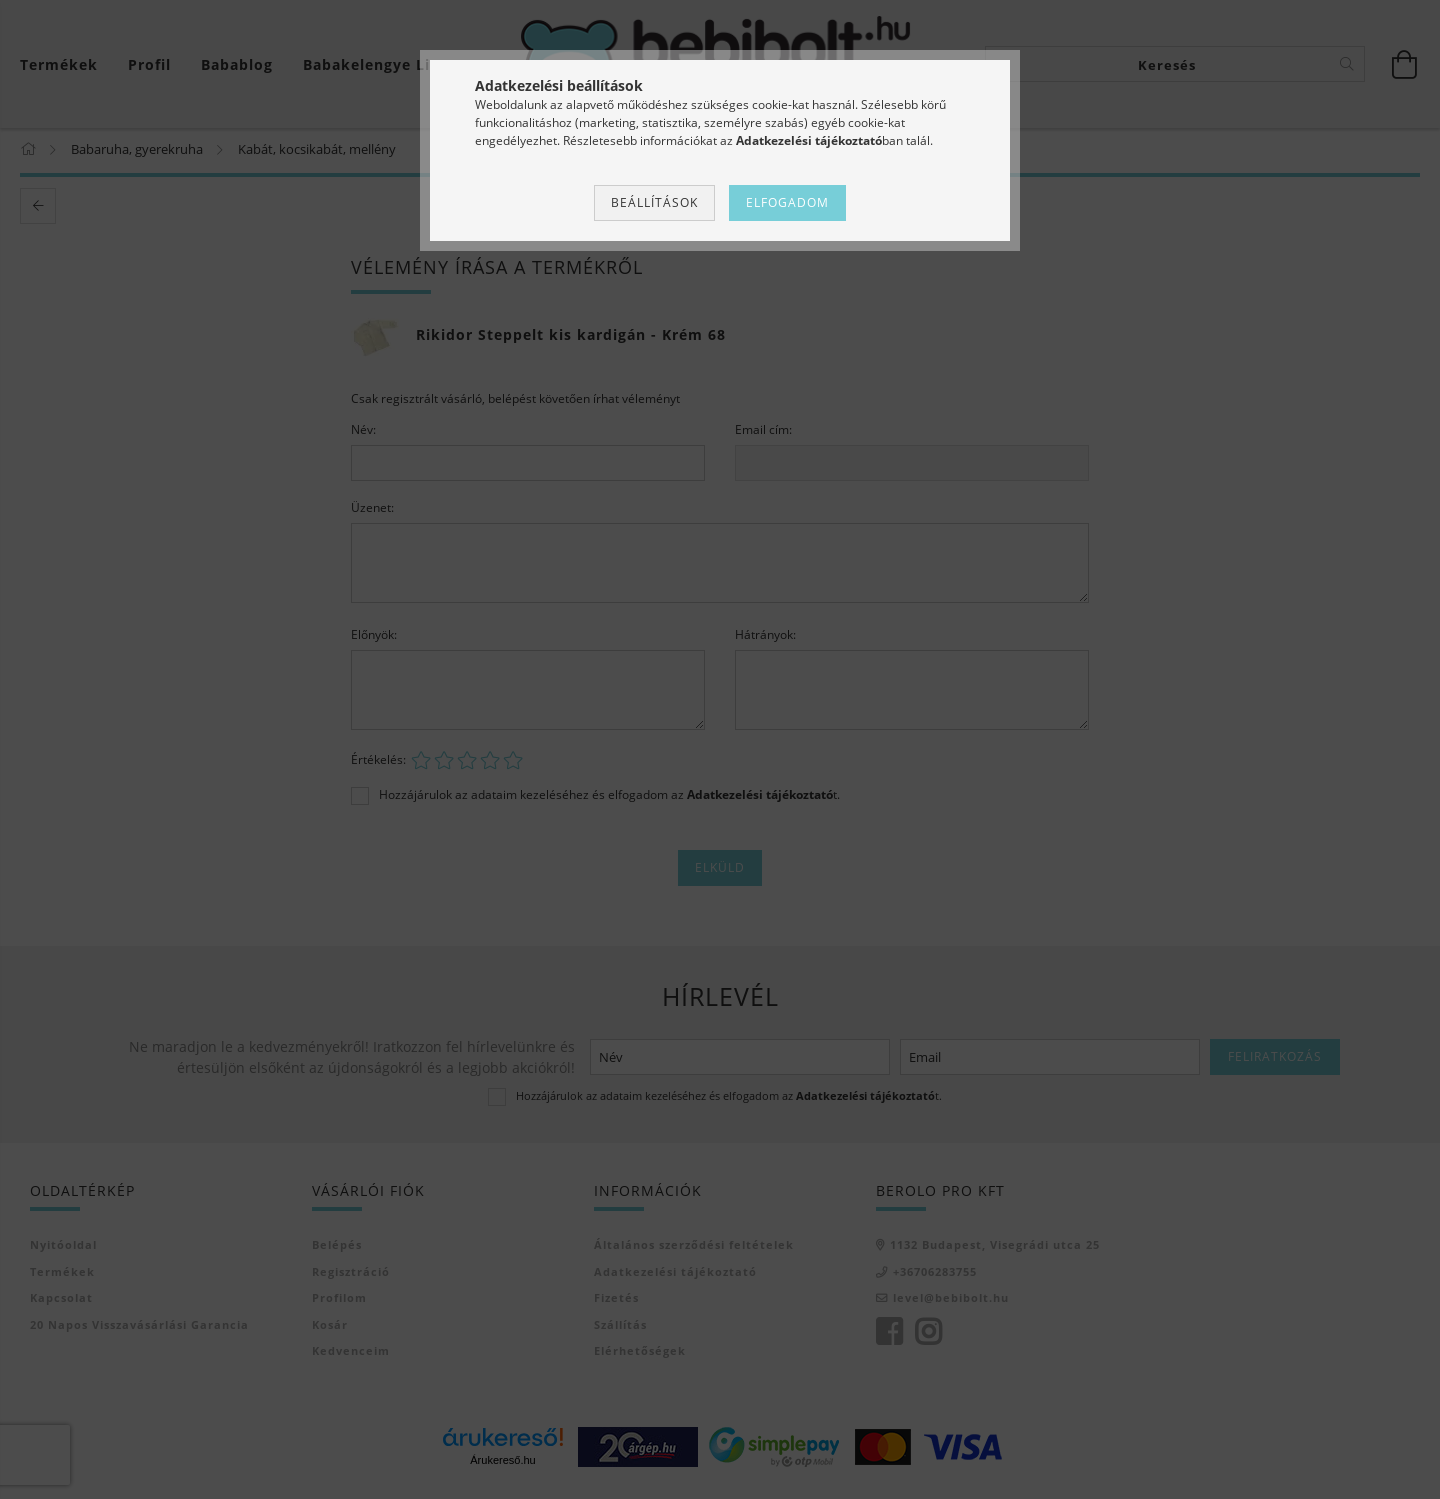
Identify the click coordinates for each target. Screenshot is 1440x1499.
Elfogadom (787, 202)
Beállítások (654, 202)
